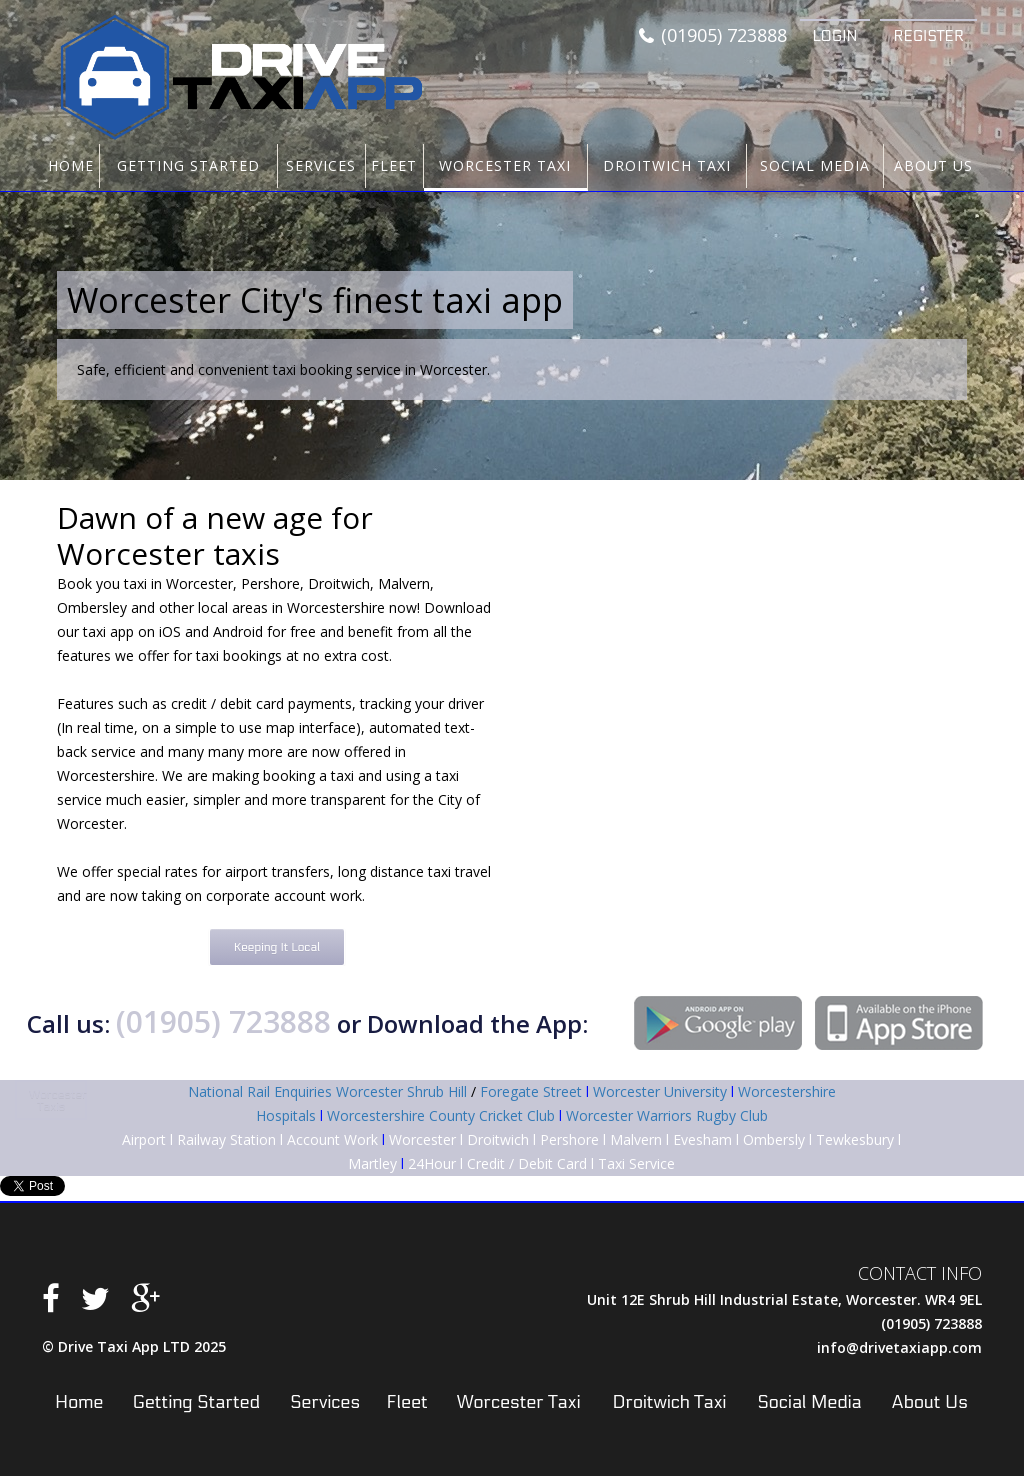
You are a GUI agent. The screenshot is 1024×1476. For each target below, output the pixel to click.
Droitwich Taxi (667, 165)
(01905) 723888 (713, 36)
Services (321, 165)
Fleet (394, 165)
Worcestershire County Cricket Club (441, 1115)
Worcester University (660, 1091)
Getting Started (188, 165)
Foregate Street (531, 1091)
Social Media (815, 165)
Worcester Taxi (505, 165)
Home (71, 165)
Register (928, 36)
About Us (933, 165)
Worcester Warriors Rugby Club (667, 1115)
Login (835, 36)
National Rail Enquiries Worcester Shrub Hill (327, 1091)
